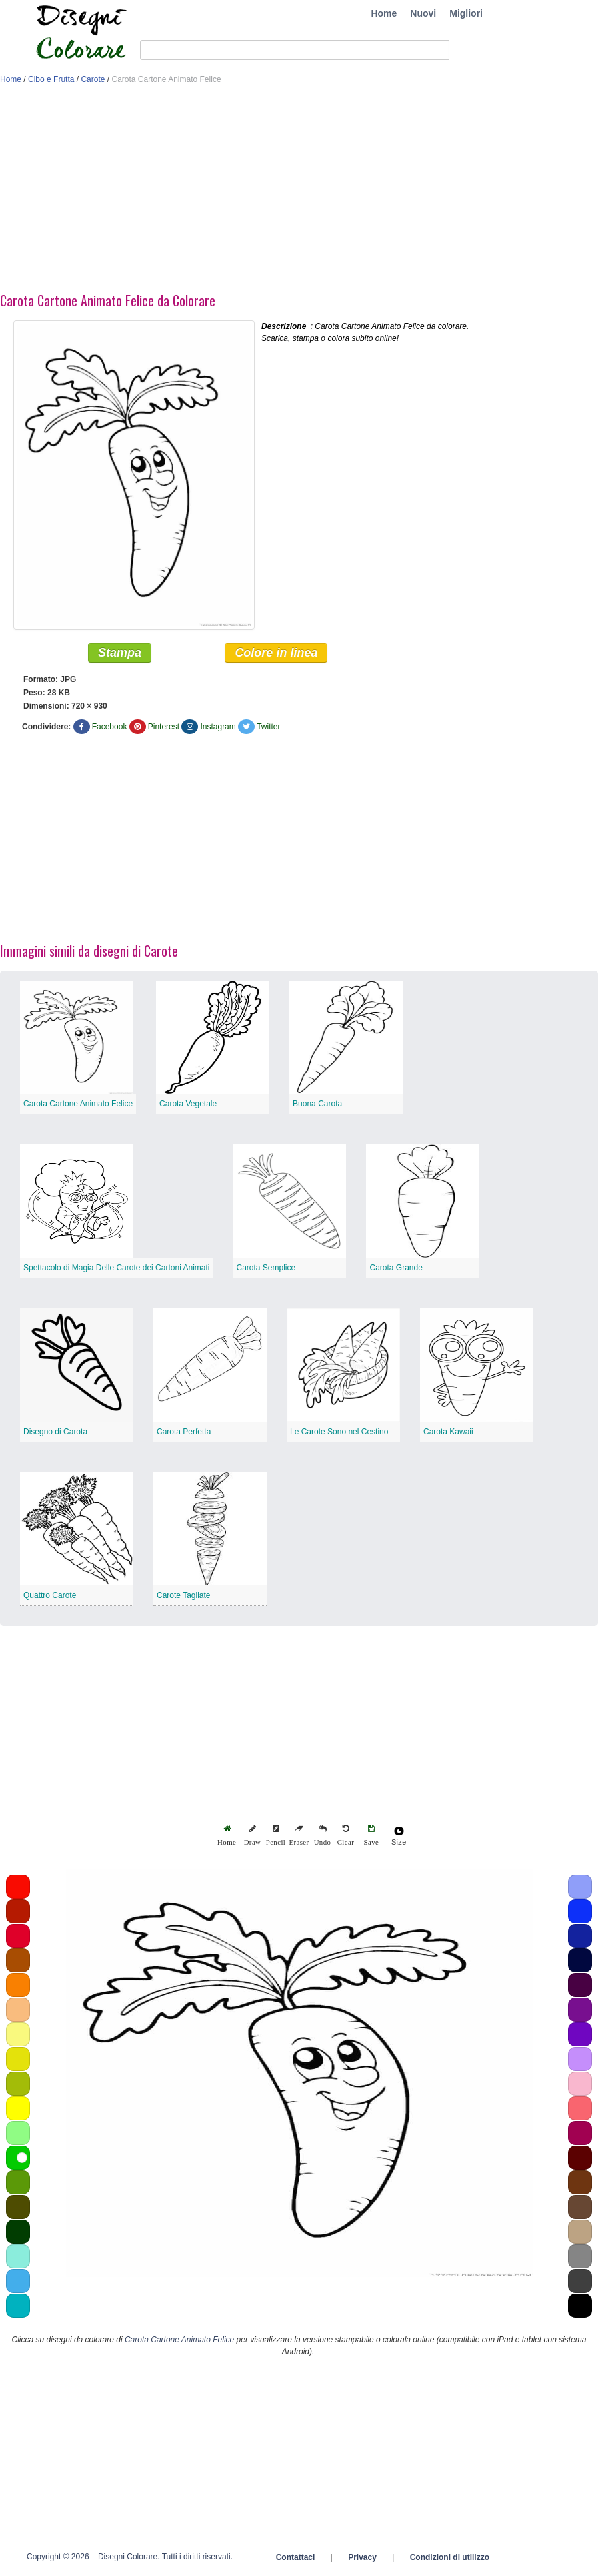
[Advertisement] (266, 192)
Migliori (466, 13)
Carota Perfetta (184, 1432)
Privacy (362, 2558)
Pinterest (163, 727)
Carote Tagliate (184, 1596)
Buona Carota (317, 1104)
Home (384, 13)
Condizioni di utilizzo (449, 2558)
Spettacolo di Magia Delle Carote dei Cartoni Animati (116, 1268)
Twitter (268, 727)
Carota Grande (395, 1268)
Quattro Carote (49, 1596)
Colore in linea (276, 653)
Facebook (109, 727)
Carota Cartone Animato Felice (78, 1104)
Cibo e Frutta (51, 79)
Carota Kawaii (448, 1432)
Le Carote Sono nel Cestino (339, 1432)
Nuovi (423, 13)
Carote (93, 79)
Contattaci (295, 2558)
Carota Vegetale (188, 1104)
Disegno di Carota (55, 1432)
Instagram (217, 727)
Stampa (119, 653)
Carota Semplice (265, 1268)
